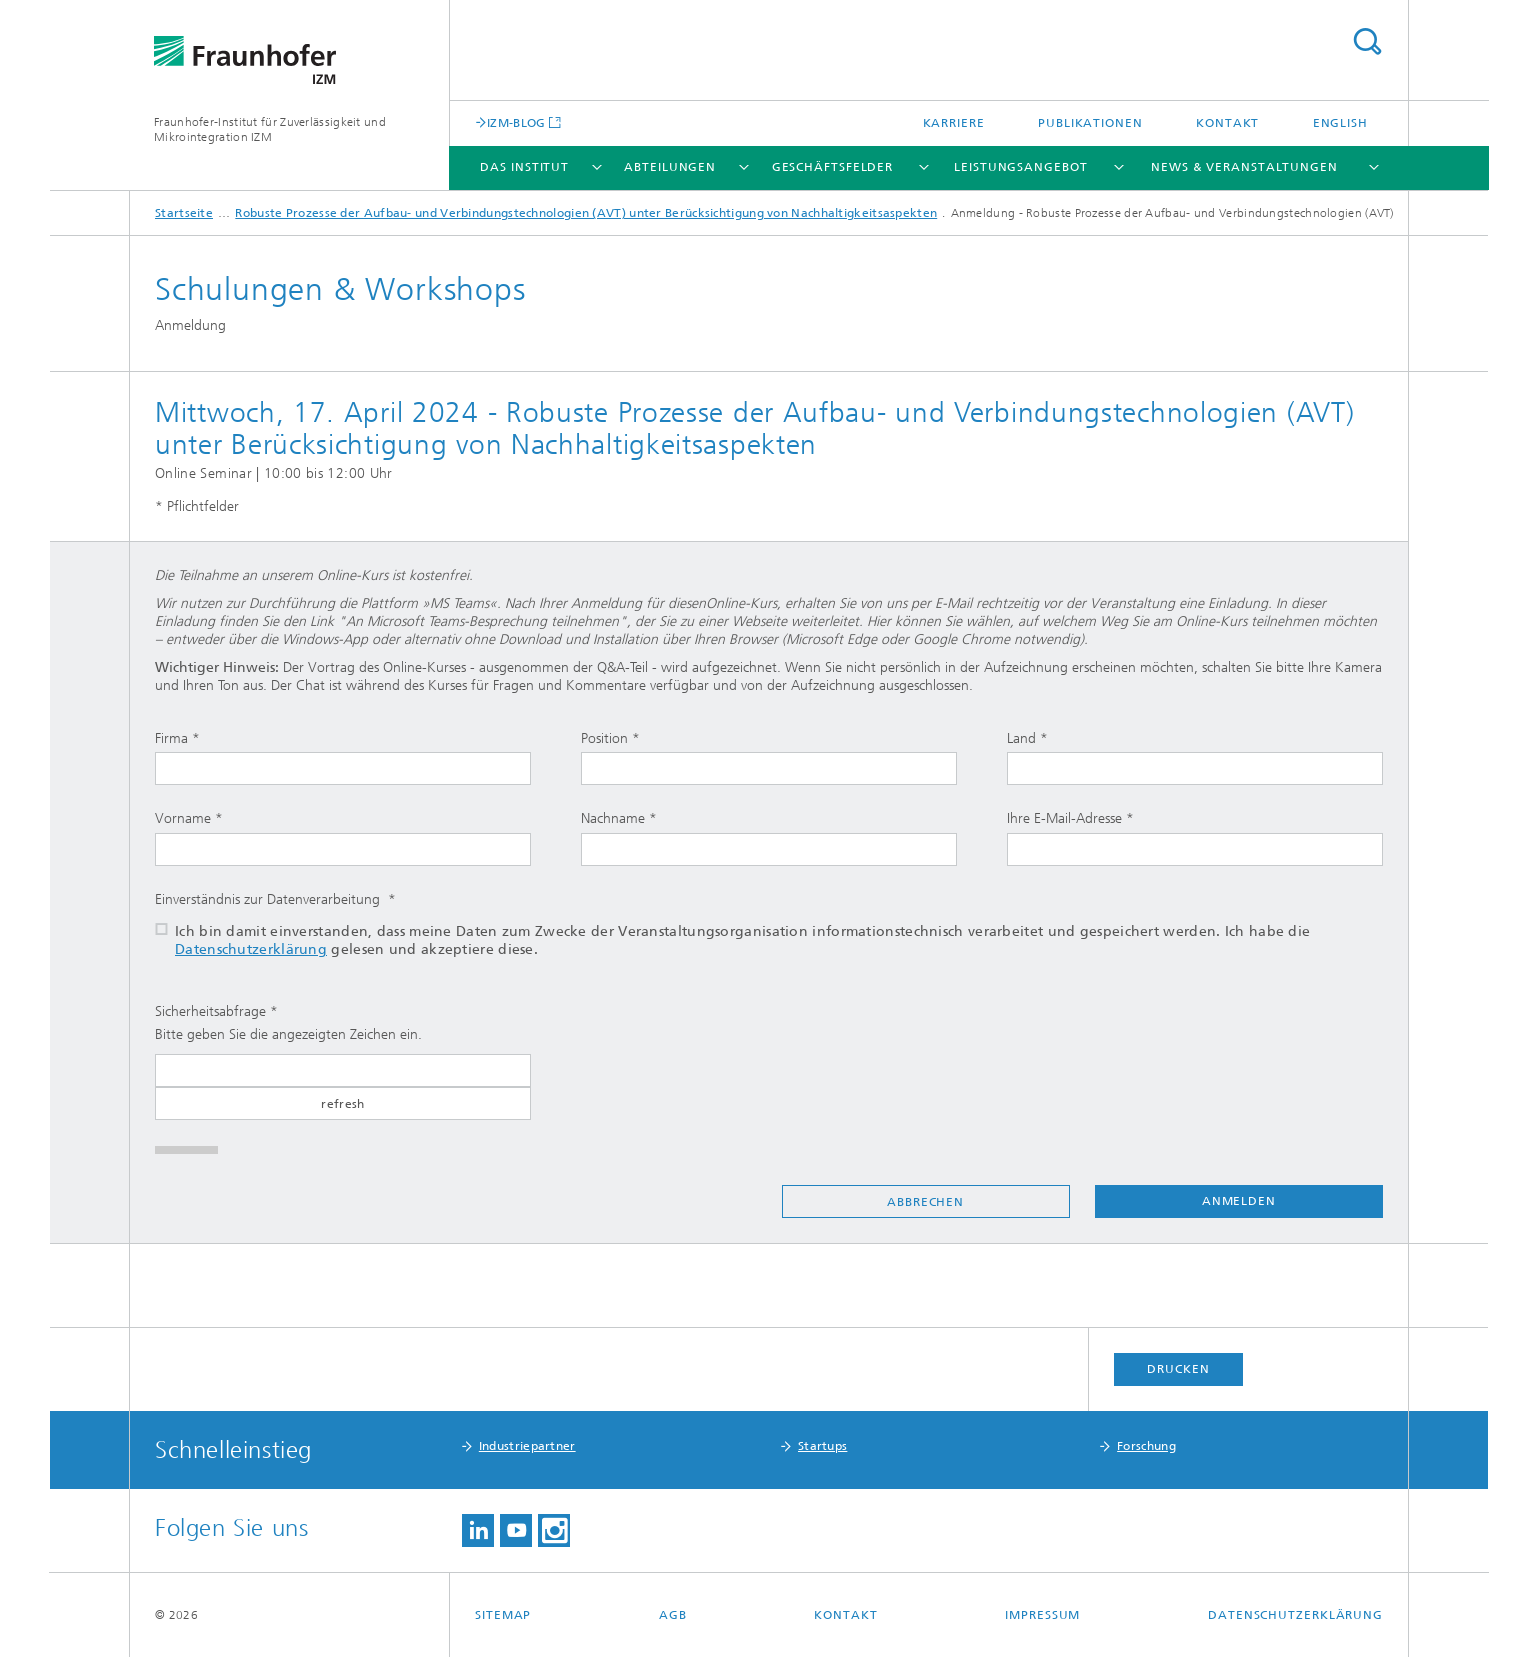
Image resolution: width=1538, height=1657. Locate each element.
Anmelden (1239, 1201)
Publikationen (1090, 123)
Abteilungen (670, 167)
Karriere (954, 123)
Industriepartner (527, 1446)
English (1340, 123)
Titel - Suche (1367, 41)
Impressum (1042, 1615)
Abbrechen (925, 1202)
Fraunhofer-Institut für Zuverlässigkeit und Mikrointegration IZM (270, 129)
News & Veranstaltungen (1244, 167)
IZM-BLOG (516, 122)
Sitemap (503, 1615)
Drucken (1178, 1369)
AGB (673, 1615)
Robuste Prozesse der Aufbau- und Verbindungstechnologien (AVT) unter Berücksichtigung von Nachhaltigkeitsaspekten (586, 213)
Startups (822, 1446)
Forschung (1146, 1446)
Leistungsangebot (1020, 167)
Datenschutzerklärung (251, 949)
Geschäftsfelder (833, 167)
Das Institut (524, 167)
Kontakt (1227, 123)
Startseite (184, 213)
